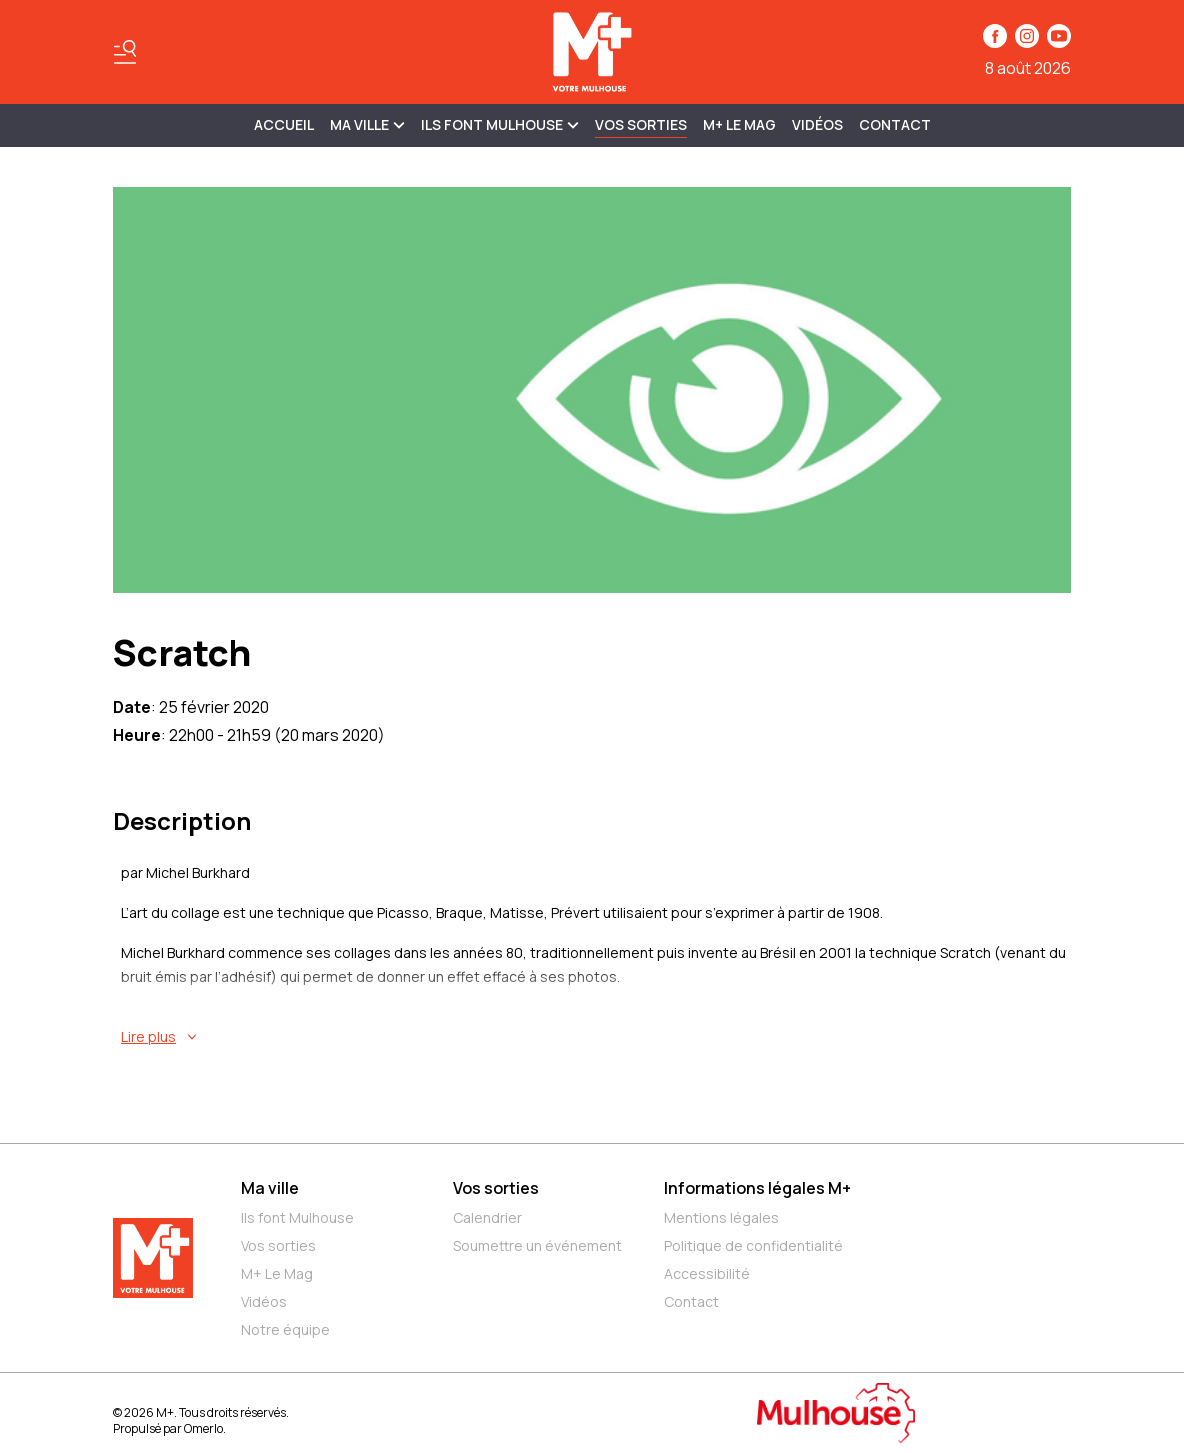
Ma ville (270, 1188)
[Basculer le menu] (125, 52)
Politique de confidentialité (753, 1245)
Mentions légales (721, 1217)
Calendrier (487, 1217)
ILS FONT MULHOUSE (500, 124)
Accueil (284, 124)
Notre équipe (285, 1329)
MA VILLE (367, 124)
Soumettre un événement (537, 1245)
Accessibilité (707, 1273)
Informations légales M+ (757, 1188)
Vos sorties (641, 124)
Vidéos (817, 124)
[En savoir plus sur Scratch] (596, 1037)
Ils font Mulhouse (297, 1217)
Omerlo (203, 1428)
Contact (895, 124)
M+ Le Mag (739, 124)
